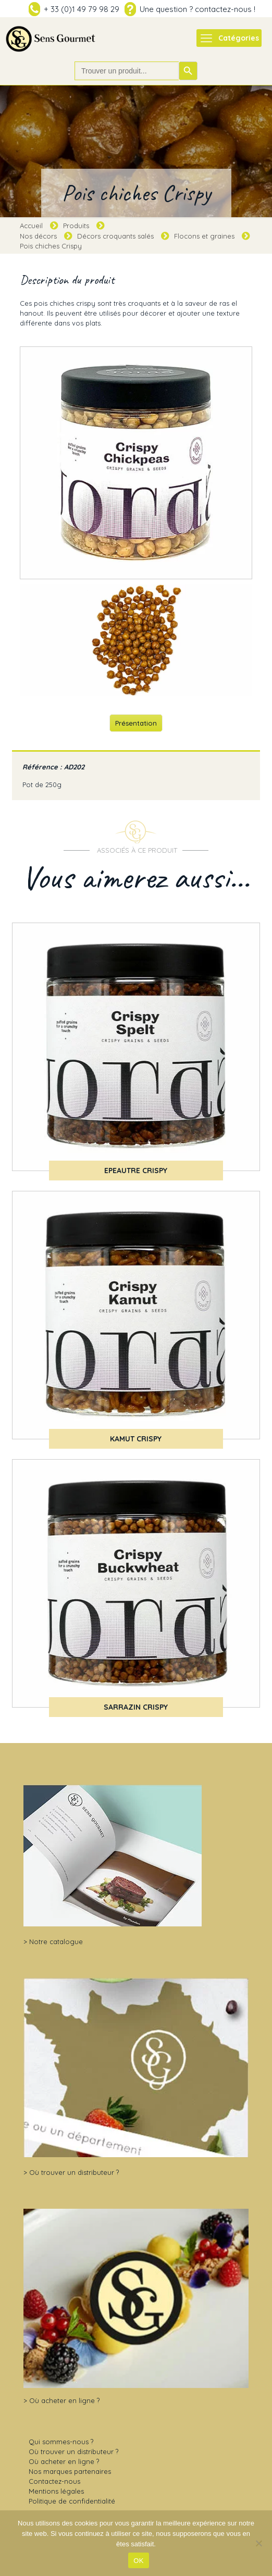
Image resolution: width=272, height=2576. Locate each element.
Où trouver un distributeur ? (74, 2172)
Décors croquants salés (115, 236)
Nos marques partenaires (70, 2471)
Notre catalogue (56, 1941)
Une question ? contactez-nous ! (197, 9)
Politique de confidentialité (72, 2501)
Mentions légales (56, 2491)
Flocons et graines (204, 236)
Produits (76, 225)
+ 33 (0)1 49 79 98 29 (81, 9)
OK (138, 2561)
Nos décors (38, 236)
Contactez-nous (54, 2481)
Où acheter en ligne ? (64, 2400)
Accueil (31, 225)
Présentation (136, 723)
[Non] (259, 2543)
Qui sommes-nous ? (61, 2441)
